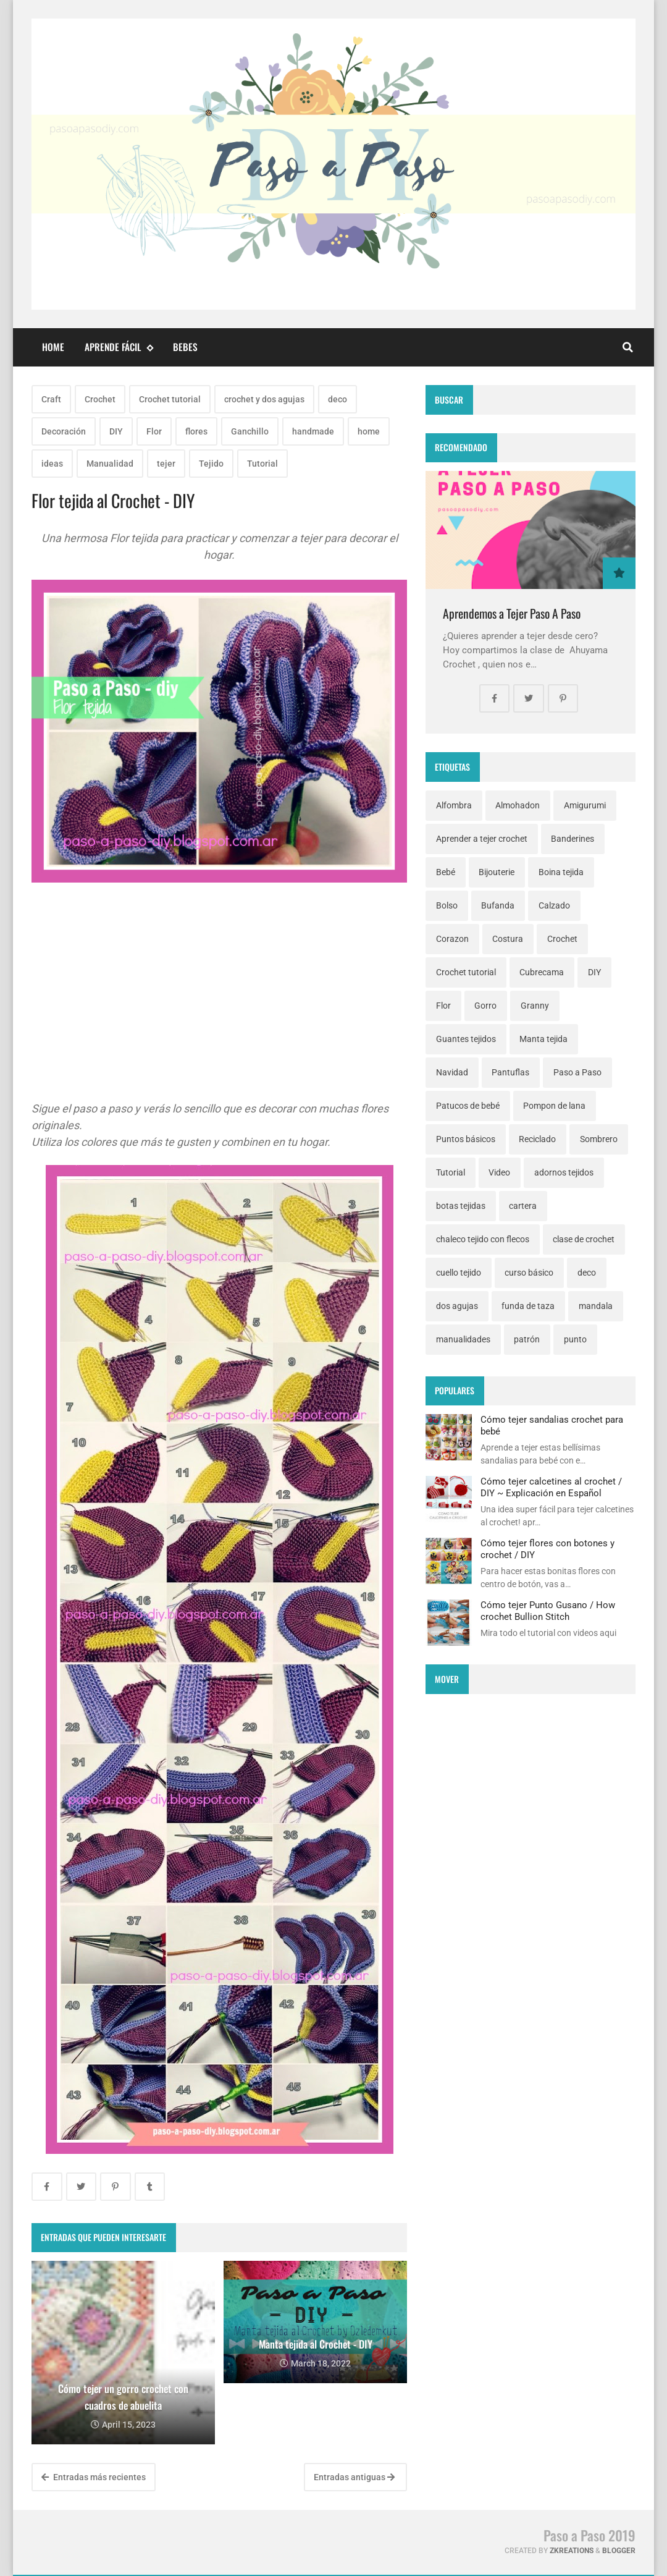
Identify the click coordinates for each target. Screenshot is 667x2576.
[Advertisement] (219, 1013)
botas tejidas (460, 1206)
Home (53, 347)
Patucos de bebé (468, 1106)
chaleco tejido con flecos (482, 1239)
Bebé (445, 872)
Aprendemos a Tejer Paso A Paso (512, 613)
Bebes (185, 347)
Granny (535, 1005)
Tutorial (262, 463)
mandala (596, 1306)
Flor (154, 431)
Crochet (100, 399)
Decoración (63, 431)
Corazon (452, 939)
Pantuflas (510, 1072)
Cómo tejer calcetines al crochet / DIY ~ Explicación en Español (551, 1487)
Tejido (211, 463)
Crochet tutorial (170, 399)
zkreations (572, 2550)
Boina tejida (561, 872)
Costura (507, 939)
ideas (52, 463)
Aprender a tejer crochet (481, 839)
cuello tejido (458, 1272)
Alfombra (454, 805)
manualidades (463, 1339)
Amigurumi (585, 805)
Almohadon (517, 805)
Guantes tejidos (466, 1039)
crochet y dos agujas (264, 399)
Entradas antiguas (354, 2477)
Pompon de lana (554, 1106)
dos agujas (457, 1306)
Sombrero (599, 1139)
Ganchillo (250, 431)
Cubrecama (541, 972)
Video (499, 1172)
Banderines (572, 839)
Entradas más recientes (93, 2477)
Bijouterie (496, 872)
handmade (313, 431)
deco (337, 399)
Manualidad (109, 463)
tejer (166, 463)
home (369, 431)
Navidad (452, 1072)
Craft (51, 399)
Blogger (619, 2550)
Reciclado (537, 1139)
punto (575, 1339)
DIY (116, 431)
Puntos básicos (465, 1139)
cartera (523, 1206)
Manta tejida (543, 1039)
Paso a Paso (577, 1072)
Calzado (554, 905)
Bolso (447, 905)
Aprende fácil (119, 347)
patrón (527, 1339)
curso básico (529, 1272)
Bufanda (497, 905)
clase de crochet (584, 1239)
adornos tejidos (564, 1172)
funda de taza (528, 1306)
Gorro (485, 1005)
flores (196, 431)
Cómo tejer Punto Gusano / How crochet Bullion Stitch (547, 1610)
